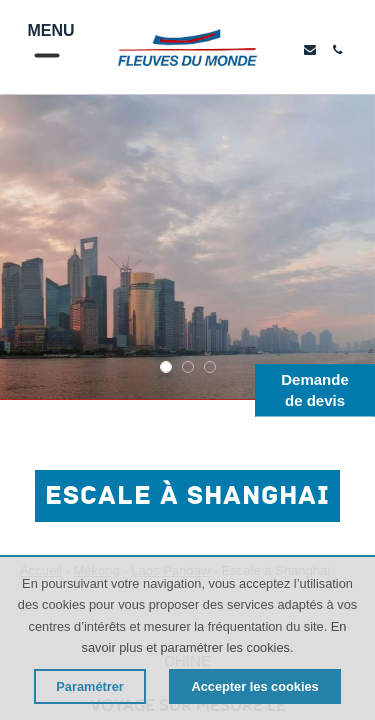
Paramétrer (90, 686)
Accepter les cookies (254, 686)
